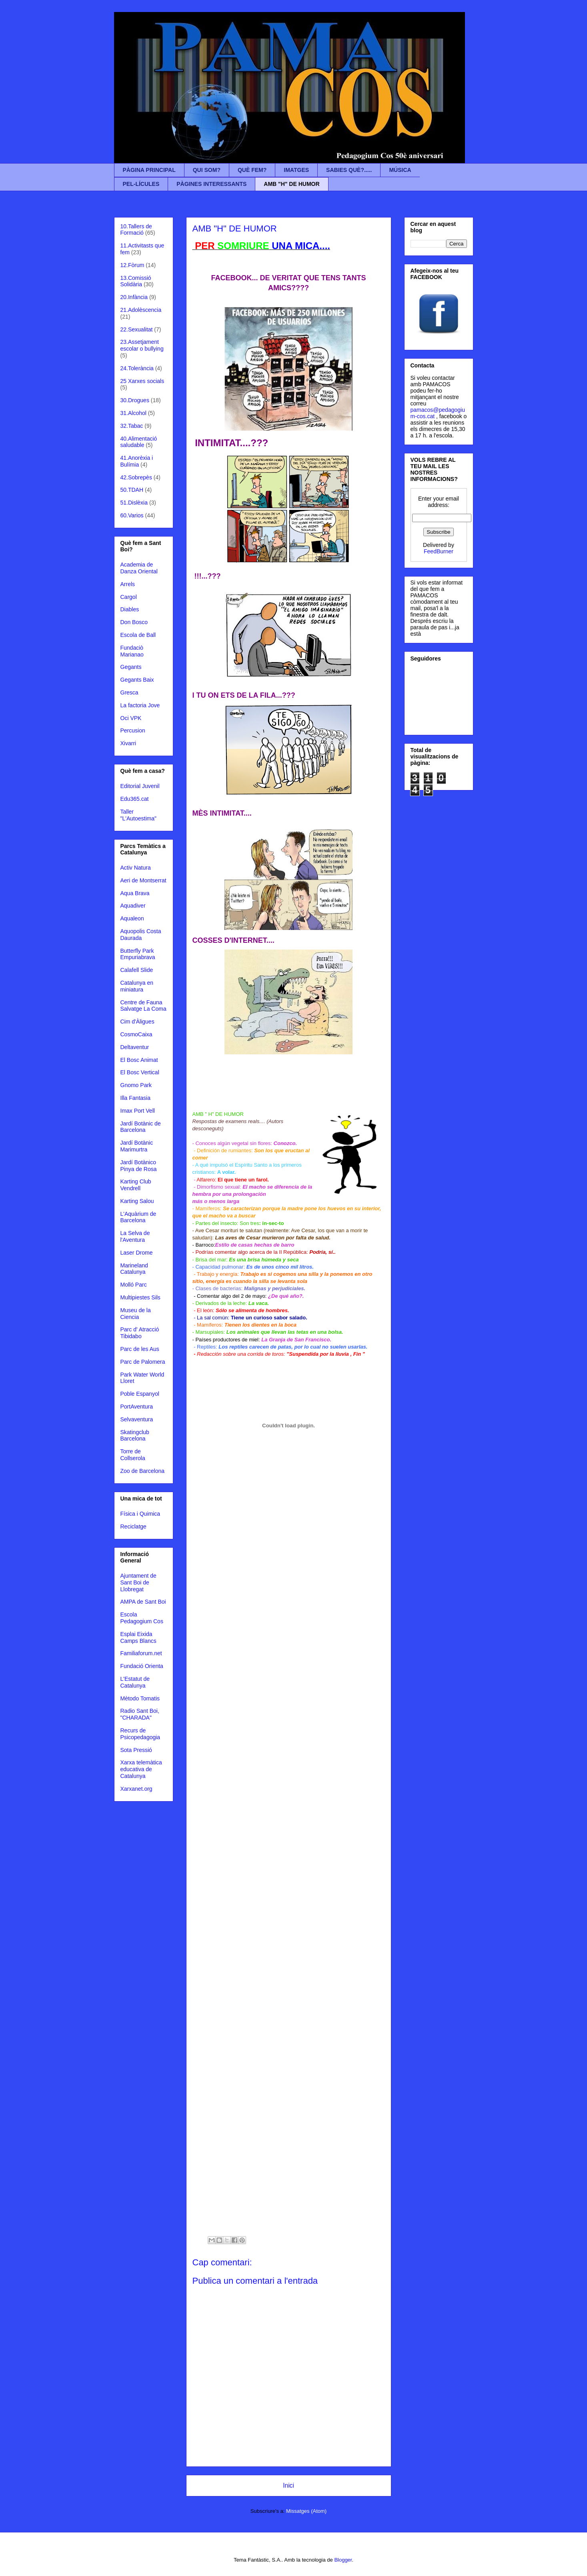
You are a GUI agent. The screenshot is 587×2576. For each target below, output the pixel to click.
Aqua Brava (135, 893)
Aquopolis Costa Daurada (140, 934)
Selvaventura (136, 1419)
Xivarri (128, 743)
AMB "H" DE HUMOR (291, 184)
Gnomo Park (136, 1085)
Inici (288, 2485)
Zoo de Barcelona (142, 1471)
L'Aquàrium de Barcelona (138, 1217)
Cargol (128, 597)
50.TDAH (132, 490)
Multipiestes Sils (140, 1297)
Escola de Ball (138, 635)
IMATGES (296, 170)
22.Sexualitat (136, 329)
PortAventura (136, 1406)
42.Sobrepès (136, 477)
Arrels (127, 584)
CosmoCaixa (136, 1034)
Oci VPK (131, 718)
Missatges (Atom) (306, 2511)
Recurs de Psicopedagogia (140, 1733)
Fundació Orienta (141, 1666)
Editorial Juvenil (140, 786)
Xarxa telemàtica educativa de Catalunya (141, 1769)
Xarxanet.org (136, 1789)
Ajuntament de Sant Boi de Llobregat (138, 1582)
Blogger (343, 2560)
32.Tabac (131, 426)
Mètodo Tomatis (140, 1698)
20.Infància (134, 297)
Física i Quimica (140, 1513)
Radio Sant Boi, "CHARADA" (139, 1714)
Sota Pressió (136, 1750)
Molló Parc (133, 1284)
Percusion (132, 730)
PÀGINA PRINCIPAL (149, 170)
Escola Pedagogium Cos (141, 1617)
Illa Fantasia (135, 1098)
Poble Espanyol (139, 1394)
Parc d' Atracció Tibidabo (139, 1332)
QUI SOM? (206, 170)
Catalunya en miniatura (137, 986)
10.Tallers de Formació (136, 229)
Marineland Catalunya (134, 1268)
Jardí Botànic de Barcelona (140, 1126)
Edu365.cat (134, 799)
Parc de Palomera (142, 1362)
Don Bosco (134, 622)
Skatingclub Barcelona (134, 1435)
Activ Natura (135, 867)
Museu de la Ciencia (135, 1313)
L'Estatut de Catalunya (135, 1682)
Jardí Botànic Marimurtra (136, 1146)
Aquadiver (133, 905)
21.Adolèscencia (141, 310)
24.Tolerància (137, 368)
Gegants (131, 667)
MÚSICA (400, 170)
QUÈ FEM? (252, 170)
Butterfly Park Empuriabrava (137, 954)
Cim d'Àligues (137, 1021)
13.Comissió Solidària (135, 281)
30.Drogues (134, 400)
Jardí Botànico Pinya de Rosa (138, 1165)
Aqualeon (132, 918)
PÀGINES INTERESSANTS (211, 184)
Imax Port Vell (137, 1110)
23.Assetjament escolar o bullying (142, 345)
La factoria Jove (140, 705)
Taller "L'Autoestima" (138, 815)
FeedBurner (438, 551)
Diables (129, 609)
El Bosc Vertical (139, 1072)
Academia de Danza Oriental (139, 568)
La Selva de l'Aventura (135, 1236)
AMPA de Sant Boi (143, 1601)
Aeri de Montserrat (143, 880)
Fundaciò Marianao (132, 651)
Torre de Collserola (132, 1454)
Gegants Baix (137, 679)
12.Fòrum (132, 265)
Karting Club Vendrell (135, 1184)
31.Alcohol (133, 413)
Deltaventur (134, 1047)
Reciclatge (133, 1526)
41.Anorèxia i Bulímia (136, 461)
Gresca (129, 692)
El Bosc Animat (139, 1060)
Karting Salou (137, 1201)
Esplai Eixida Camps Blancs (138, 1637)
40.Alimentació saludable (138, 442)
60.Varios (132, 515)
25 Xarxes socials (142, 381)
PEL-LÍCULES (141, 184)
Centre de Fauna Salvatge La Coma (143, 1005)
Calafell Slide (136, 970)
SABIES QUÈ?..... (349, 170)
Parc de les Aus (139, 1349)
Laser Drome (136, 1252)
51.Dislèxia (134, 502)
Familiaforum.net (141, 1653)
